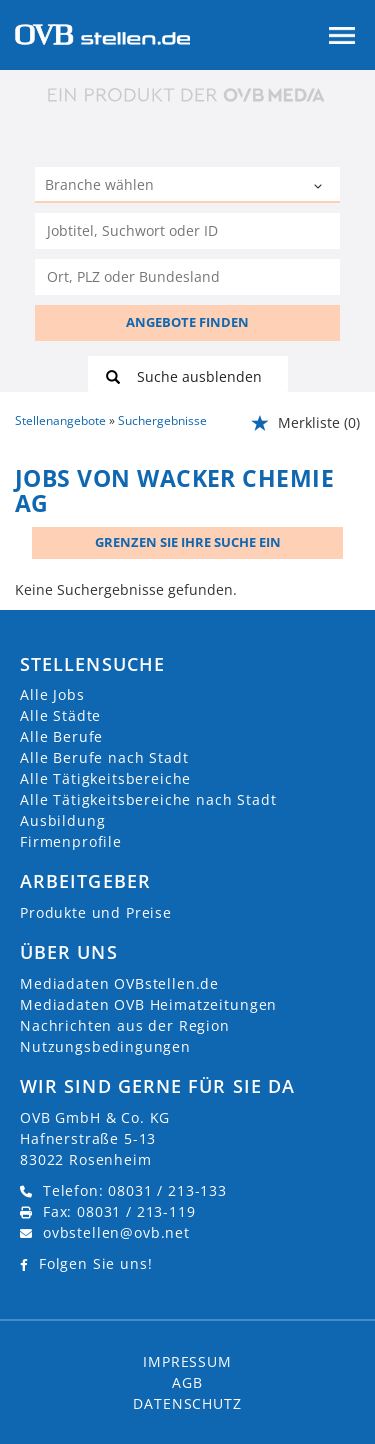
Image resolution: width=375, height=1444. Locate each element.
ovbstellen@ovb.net (116, 1232)
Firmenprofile (71, 841)
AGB (187, 1382)
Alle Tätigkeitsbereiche (105, 778)
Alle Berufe (61, 736)
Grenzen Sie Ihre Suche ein (188, 542)
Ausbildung (62, 820)
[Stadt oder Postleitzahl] (187, 277)
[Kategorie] (167, 187)
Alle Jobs (52, 694)
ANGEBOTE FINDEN (187, 322)
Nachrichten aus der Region (125, 1025)
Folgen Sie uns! (96, 1263)
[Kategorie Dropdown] (320, 187)
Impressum (187, 1361)
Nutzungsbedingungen (105, 1046)
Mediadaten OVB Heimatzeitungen (148, 1004)
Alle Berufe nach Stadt (104, 757)
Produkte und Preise (96, 912)
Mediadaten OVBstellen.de (119, 983)
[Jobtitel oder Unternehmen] (187, 231)
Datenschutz (187, 1403)
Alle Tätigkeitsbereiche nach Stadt (148, 799)
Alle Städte (60, 715)
